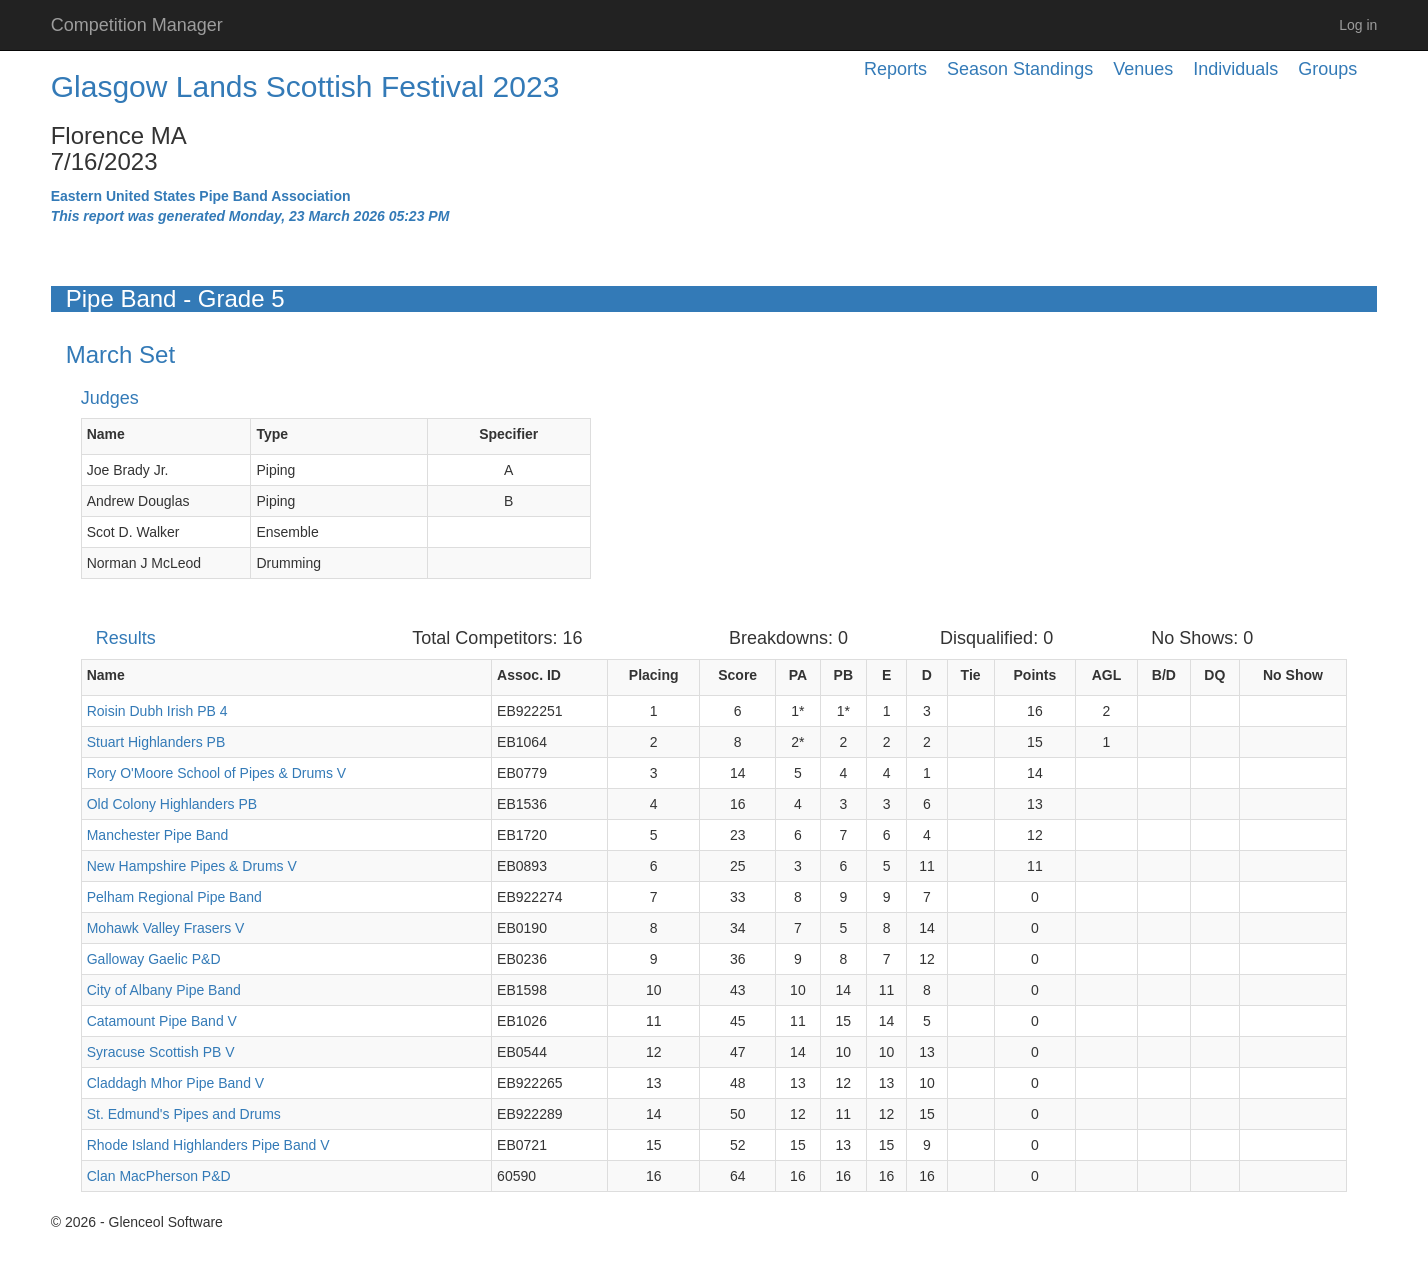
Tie (971, 675)
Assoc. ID (529, 675)
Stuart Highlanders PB (156, 742)
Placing (654, 675)
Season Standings (1020, 69)
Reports (895, 69)
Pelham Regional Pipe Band (174, 897)
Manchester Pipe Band (158, 835)
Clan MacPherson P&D (159, 1176)
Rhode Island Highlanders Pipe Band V (208, 1145)
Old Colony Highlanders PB (172, 804)
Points (1035, 675)
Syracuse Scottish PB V (161, 1052)
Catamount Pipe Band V (162, 1021)
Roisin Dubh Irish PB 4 (157, 711)
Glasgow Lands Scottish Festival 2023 (305, 86)
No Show (1293, 675)
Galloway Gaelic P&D (154, 959)
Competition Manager (137, 25)
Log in (1358, 25)
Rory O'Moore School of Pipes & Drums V (216, 773)
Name (106, 434)
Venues (1143, 69)
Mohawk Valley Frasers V (166, 928)
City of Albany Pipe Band (164, 990)
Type (272, 434)
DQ (1214, 675)
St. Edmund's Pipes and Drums (184, 1114)
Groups (1327, 69)
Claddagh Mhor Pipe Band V (175, 1083)
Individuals (1235, 69)
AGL (1107, 675)
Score (737, 675)
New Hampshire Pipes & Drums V (192, 866)
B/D (1164, 675)
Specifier (508, 434)
